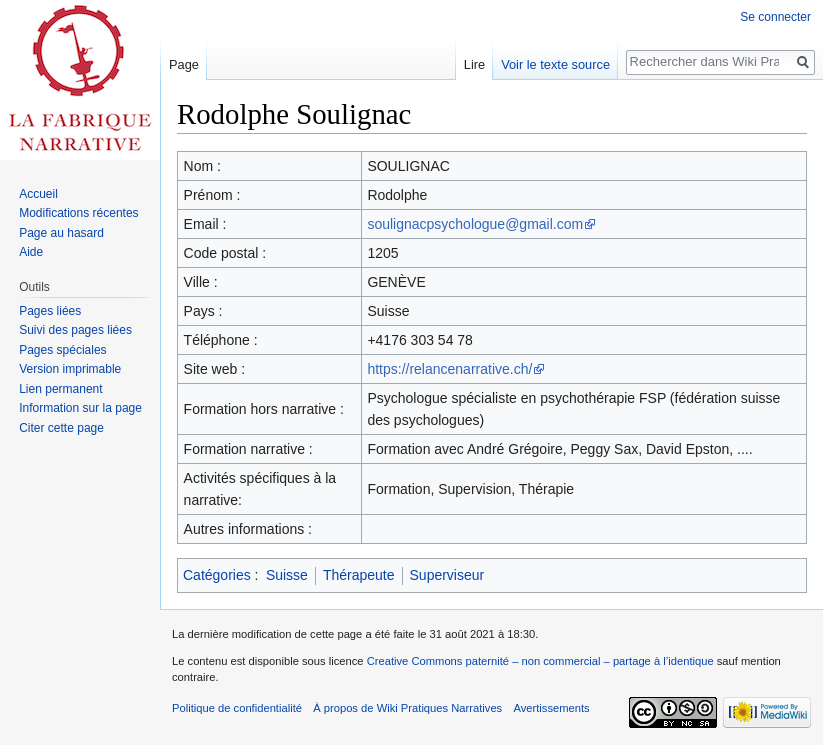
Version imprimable (70, 369)
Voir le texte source (555, 64)
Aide (31, 252)
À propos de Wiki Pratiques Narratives (407, 708)
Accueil (38, 194)
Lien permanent (60, 389)
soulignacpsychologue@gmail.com (475, 224)
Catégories (217, 575)
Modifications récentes (78, 213)
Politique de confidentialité (237, 708)
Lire (474, 64)
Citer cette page (61, 428)
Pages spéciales (62, 350)
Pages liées (50, 311)
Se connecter (775, 17)
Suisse (287, 575)
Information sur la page (80, 408)
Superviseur (447, 575)
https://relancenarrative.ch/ (449, 369)
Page (184, 64)
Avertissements (551, 708)
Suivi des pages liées (75, 330)
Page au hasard (61, 233)
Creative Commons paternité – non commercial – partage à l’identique (540, 661)
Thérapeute (359, 575)
